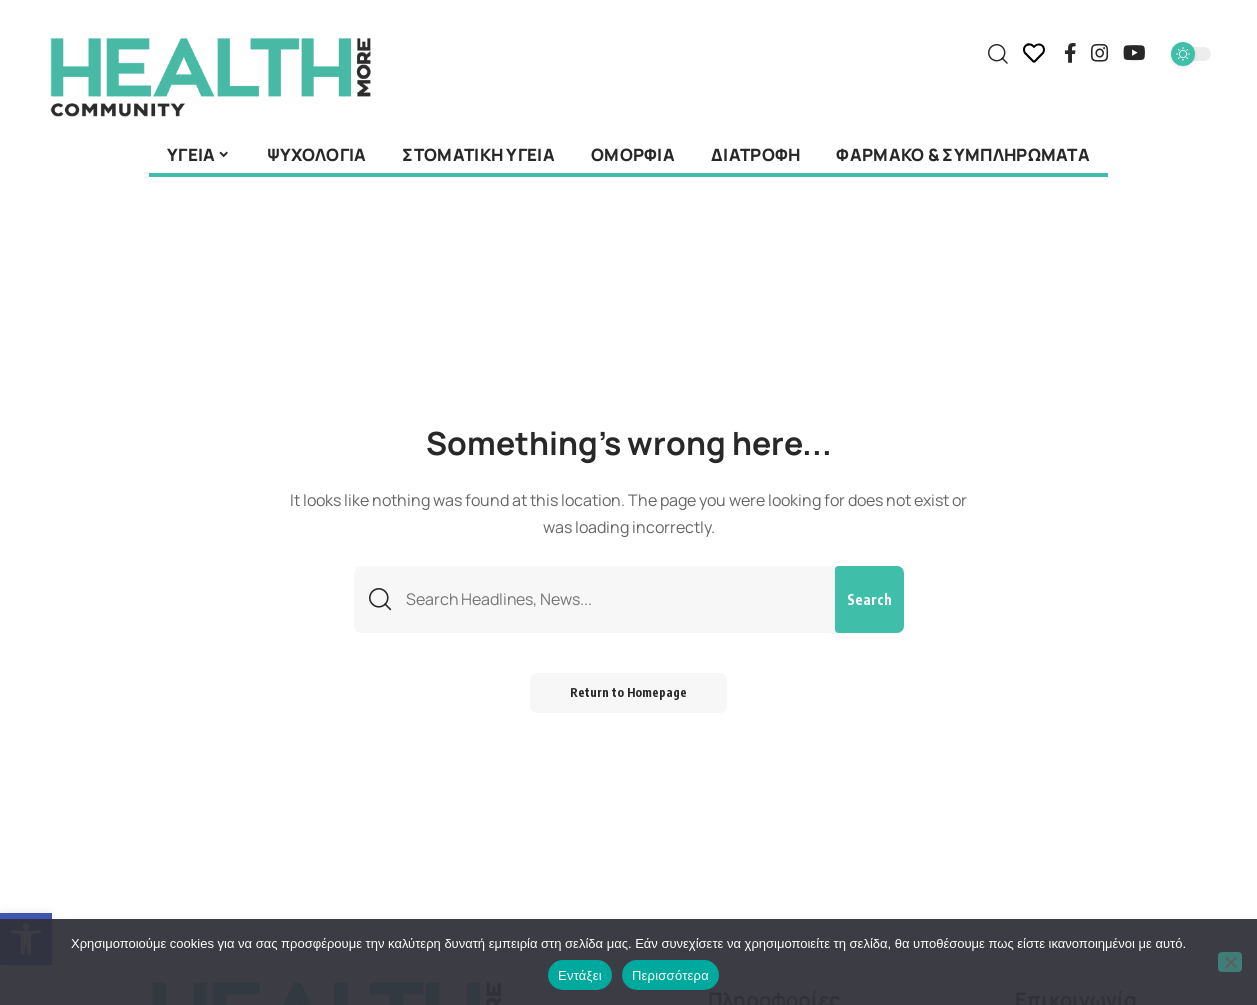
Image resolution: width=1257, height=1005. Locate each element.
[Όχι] (1230, 962)
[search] (998, 54)
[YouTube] (1134, 53)
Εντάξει (580, 975)
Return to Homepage (628, 692)
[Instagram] (1100, 53)
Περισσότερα (670, 975)
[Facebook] (1070, 53)
